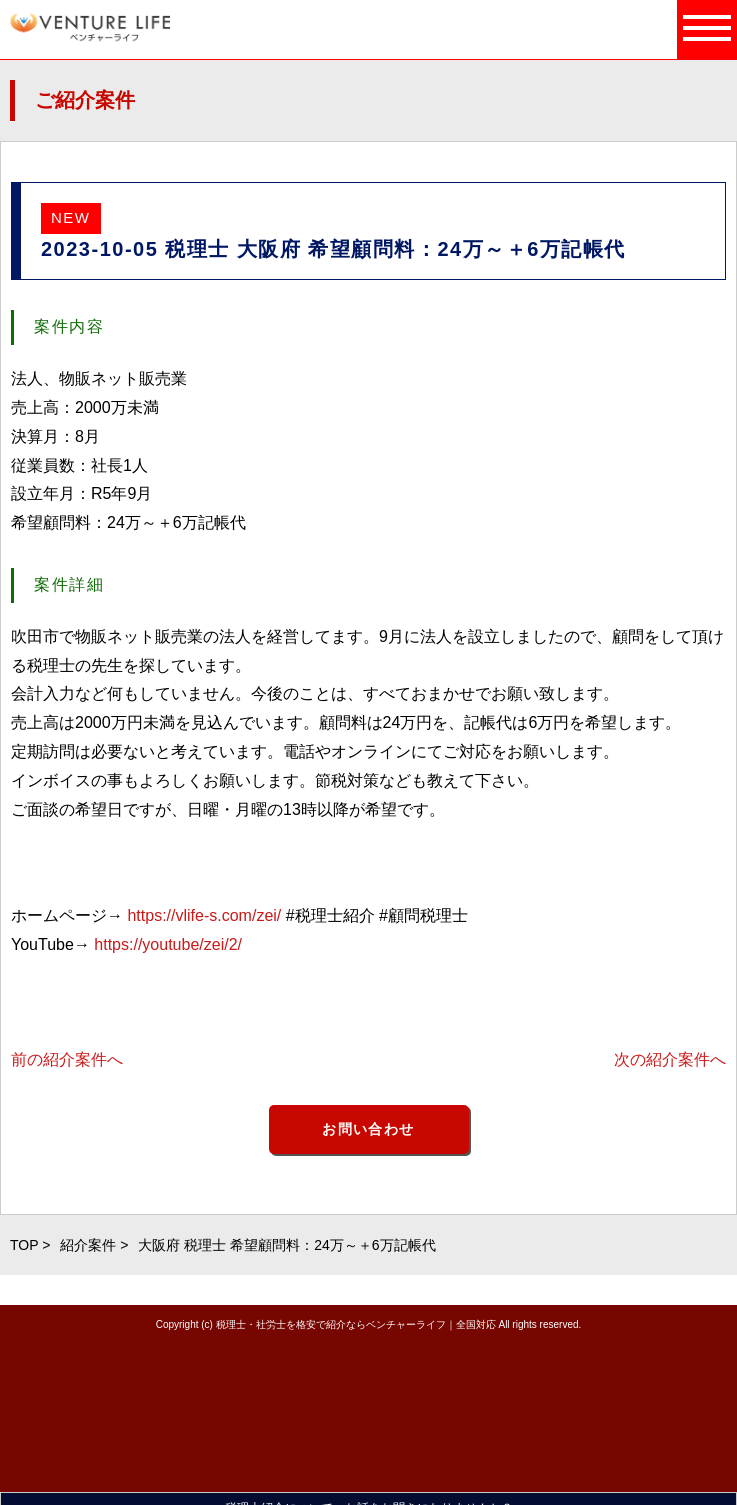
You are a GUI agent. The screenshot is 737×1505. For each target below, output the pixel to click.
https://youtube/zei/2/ (168, 944)
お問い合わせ (368, 1129)
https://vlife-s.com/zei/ (204, 915)
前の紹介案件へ (67, 1059)
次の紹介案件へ (670, 1059)
